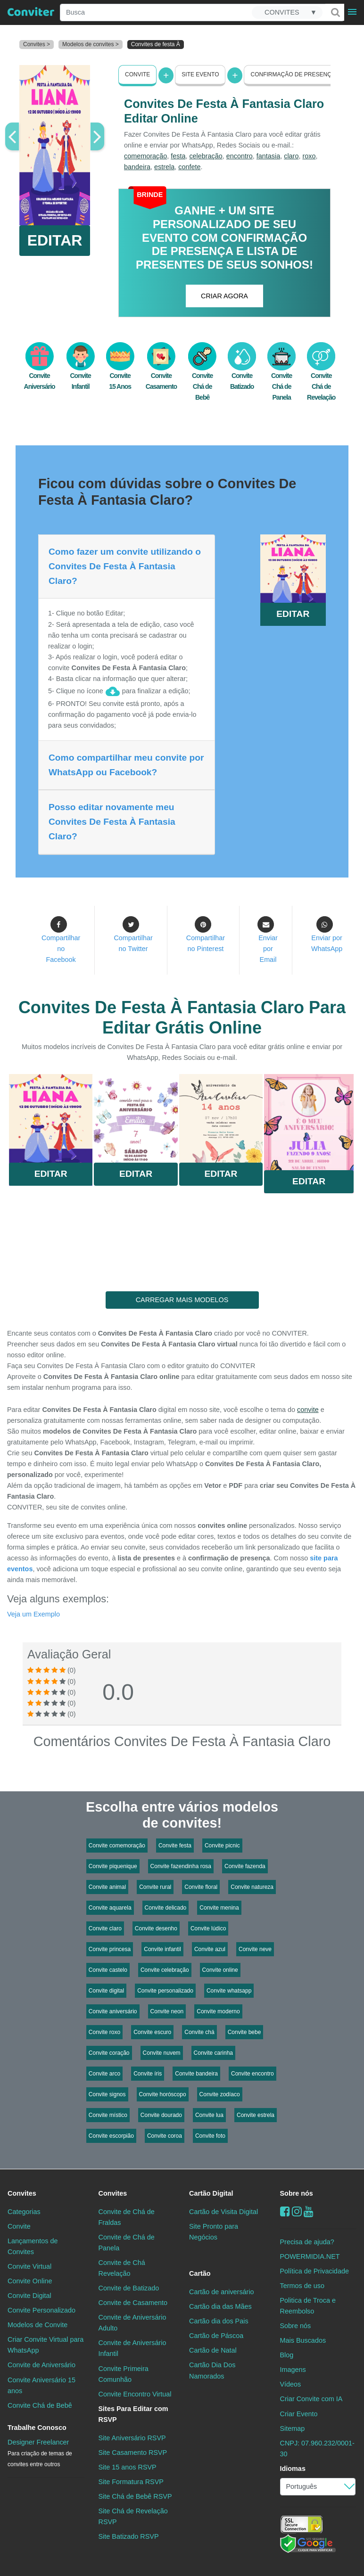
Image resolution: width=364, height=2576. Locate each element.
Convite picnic (222, 1845)
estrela (164, 167)
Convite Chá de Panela (281, 376)
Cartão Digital (211, 2193)
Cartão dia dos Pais (218, 2321)
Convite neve (255, 1949)
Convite (137, 74)
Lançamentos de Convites (33, 2246)
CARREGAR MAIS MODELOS (182, 1300)
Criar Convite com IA (311, 2399)
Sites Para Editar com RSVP (133, 2414)
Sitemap (292, 2428)
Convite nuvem (162, 2053)
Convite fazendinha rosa (180, 1866)
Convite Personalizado (41, 2310)
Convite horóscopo (162, 2094)
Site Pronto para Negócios (213, 2232)
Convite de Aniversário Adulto (132, 2322)
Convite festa (174, 1845)
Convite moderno (218, 2011)
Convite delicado (166, 1907)
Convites (22, 2193)
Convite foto (210, 2136)
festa (178, 156)
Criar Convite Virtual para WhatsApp (45, 2345)
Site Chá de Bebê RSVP (135, 2496)
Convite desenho (156, 1928)
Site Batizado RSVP (129, 2536)
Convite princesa (110, 1949)
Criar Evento (299, 2414)
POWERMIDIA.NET (310, 2256)
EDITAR (55, 240)
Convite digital (106, 1990)
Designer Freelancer (40, 2453)
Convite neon (167, 2011)
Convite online (220, 1970)
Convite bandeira (196, 2073)
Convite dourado (161, 2115)
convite (308, 1409)
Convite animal (107, 1887)
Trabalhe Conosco (37, 2427)
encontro (239, 156)
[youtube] (309, 2211)
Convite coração (109, 2053)
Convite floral (200, 1887)
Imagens (293, 2369)
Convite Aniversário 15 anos (41, 2385)
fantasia (268, 156)
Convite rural (155, 1887)
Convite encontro (252, 2073)
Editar (50, 1174)
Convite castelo (108, 1970)
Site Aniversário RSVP (132, 2438)
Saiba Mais (50, 1121)
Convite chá (199, 2032)
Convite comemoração (117, 1845)
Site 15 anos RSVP (128, 2467)
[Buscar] (334, 12)
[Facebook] (285, 2211)
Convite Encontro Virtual (135, 2394)
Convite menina (219, 1907)
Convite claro (105, 1928)
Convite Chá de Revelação (321, 376)
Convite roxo (104, 2032)
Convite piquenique (113, 1866)
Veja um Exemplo (33, 1614)
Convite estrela (255, 2115)
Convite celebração (165, 1970)
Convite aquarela (110, 1907)
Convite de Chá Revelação (122, 2268)
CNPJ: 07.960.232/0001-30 (317, 2448)
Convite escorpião (111, 2136)
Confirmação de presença (292, 74)
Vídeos (290, 2384)
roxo (308, 156)
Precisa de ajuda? (307, 2242)
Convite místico (108, 2115)
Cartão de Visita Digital (223, 2211)
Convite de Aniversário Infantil (132, 2348)
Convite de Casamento (133, 2302)
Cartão (200, 2273)
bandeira (137, 167)
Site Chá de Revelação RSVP (133, 2516)
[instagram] (297, 2211)
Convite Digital (29, 2295)
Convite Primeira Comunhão (124, 2374)
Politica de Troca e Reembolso (308, 2306)
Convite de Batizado (129, 2288)
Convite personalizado (165, 1990)
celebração (205, 156)
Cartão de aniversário (221, 2292)
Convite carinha (213, 2053)
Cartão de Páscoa (216, 2335)
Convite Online (30, 2281)
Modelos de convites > (90, 44)
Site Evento (200, 74)
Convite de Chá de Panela (127, 2242)
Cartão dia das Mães (220, 2306)
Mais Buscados (303, 2340)
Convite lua (209, 2115)
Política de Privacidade (314, 2271)
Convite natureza (252, 1887)
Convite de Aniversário (41, 2365)
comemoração (145, 156)
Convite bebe (244, 2032)
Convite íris (147, 2073)
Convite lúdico (208, 1928)
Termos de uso (302, 2285)
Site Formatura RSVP (131, 2482)
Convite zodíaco (219, 2094)
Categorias (24, 2211)
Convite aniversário (113, 2011)
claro (291, 156)
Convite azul (209, 1949)
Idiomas (293, 2468)
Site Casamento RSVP (133, 2452)
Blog (287, 2355)
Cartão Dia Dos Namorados (212, 2370)
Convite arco (104, 2073)
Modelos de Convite (37, 2325)
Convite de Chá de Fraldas (127, 2217)
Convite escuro (152, 2032)
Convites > (36, 44)
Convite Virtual (29, 2266)
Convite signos (107, 2094)
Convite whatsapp (229, 1990)
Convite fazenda (244, 1866)
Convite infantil (162, 1949)
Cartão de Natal (213, 2350)
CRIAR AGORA (224, 296)
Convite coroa (164, 2136)
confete (189, 167)
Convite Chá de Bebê (202, 376)
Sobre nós (296, 2193)
